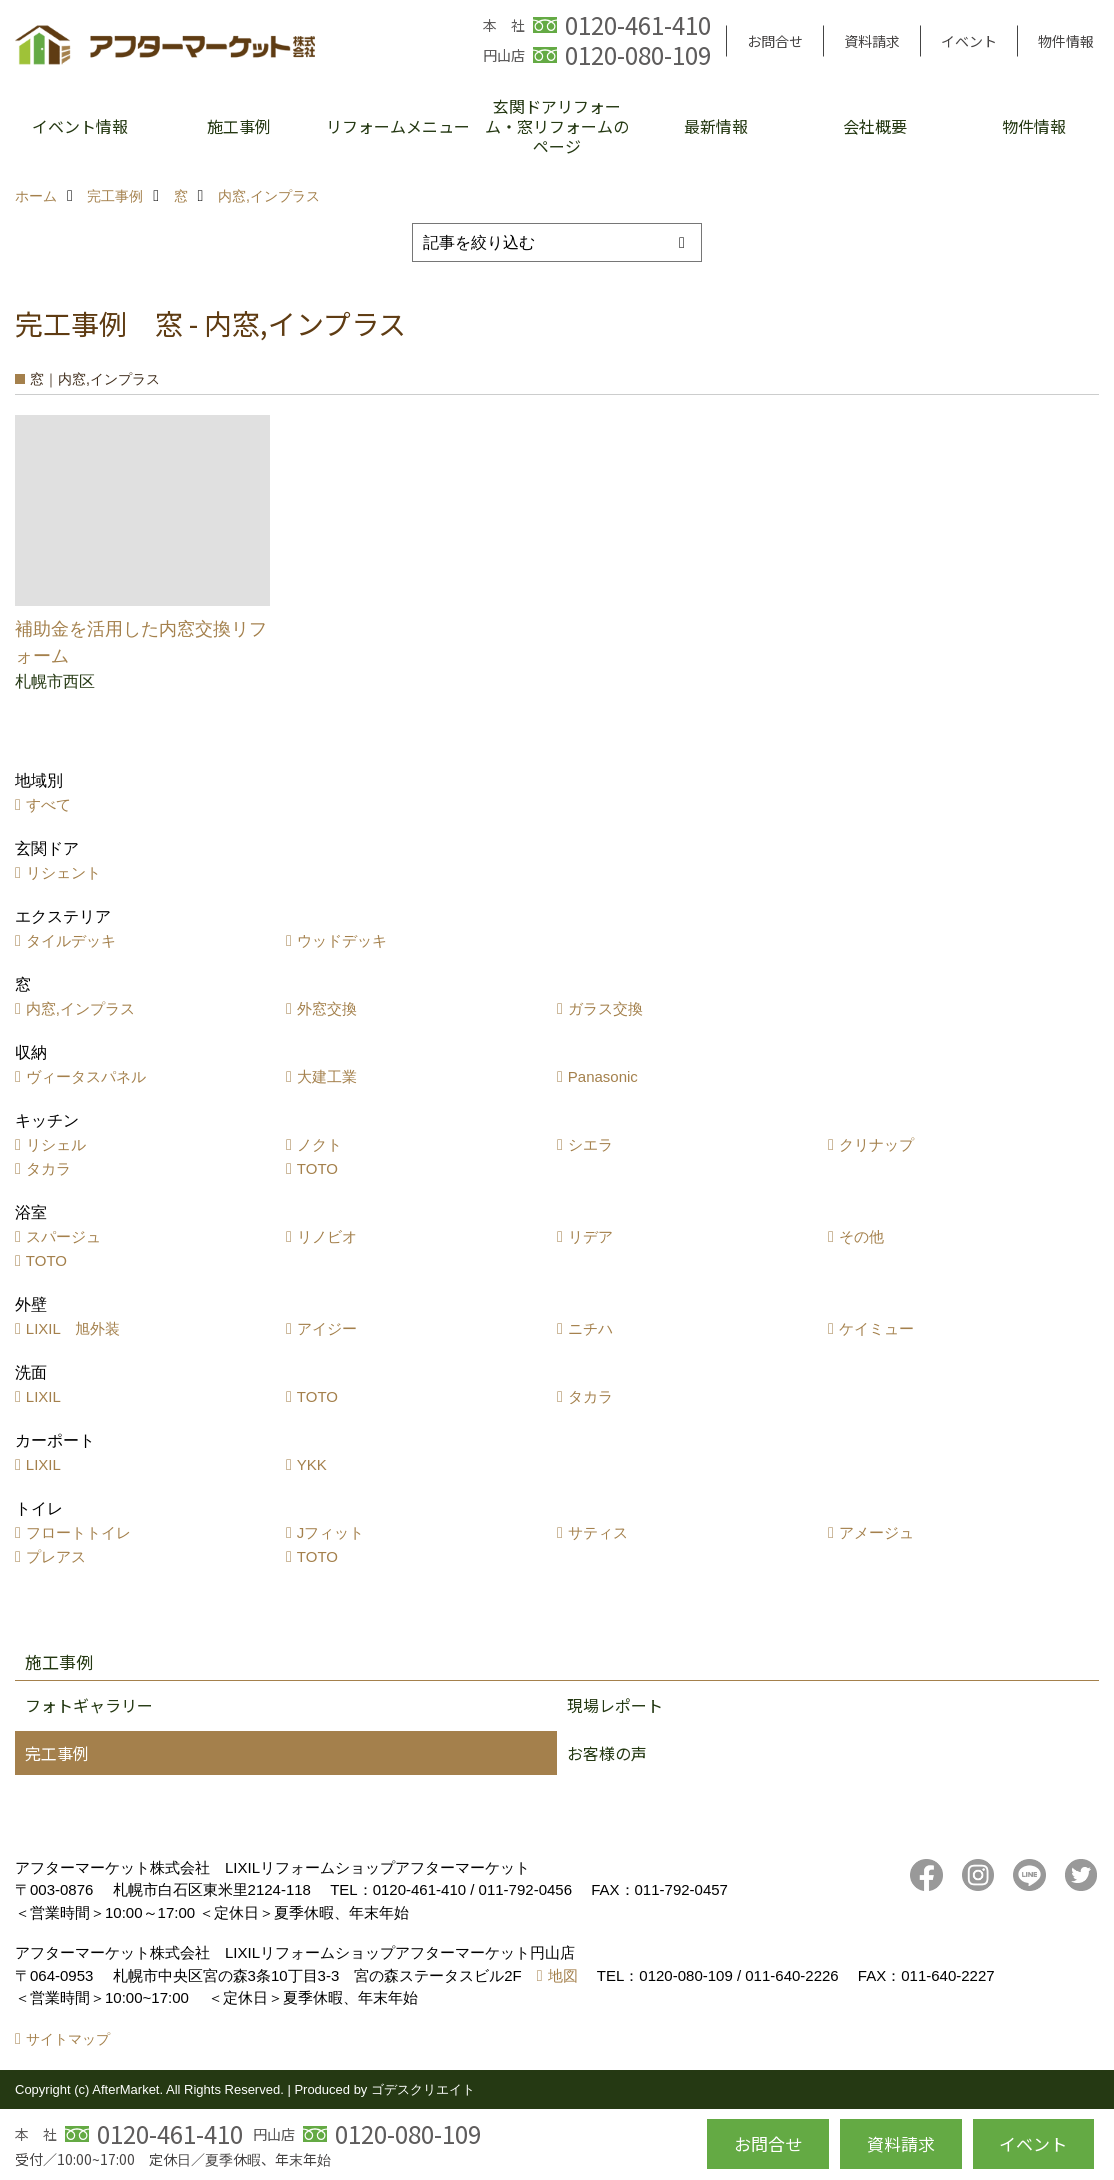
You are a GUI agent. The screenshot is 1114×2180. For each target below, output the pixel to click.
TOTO (317, 1168)
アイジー (327, 1328)
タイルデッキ (71, 940)
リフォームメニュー (398, 126)
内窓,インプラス (80, 1008)
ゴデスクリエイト (423, 2089)
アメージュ (876, 1532)
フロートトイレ (78, 1532)
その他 (861, 1236)
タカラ (48, 1168)
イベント (969, 41)
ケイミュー (876, 1328)
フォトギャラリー (89, 1705)
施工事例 (239, 126)
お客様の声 (607, 1753)
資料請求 (872, 41)
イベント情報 (80, 126)
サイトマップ (68, 2039)
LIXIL (43, 1396)
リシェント (63, 872)
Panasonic (603, 1076)
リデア (590, 1236)
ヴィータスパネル (86, 1076)
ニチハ (590, 1328)
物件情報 (1066, 41)
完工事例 (57, 1753)
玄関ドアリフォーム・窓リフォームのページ (557, 126)
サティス (598, 1532)
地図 (563, 1975)
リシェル (56, 1144)
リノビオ (327, 1236)
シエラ (590, 1144)
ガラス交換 (605, 1008)
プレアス (56, 1556)
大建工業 (327, 1076)
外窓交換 (327, 1008)
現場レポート (615, 1705)
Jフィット (331, 1532)
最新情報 (716, 126)
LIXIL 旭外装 (73, 1328)
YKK (312, 1464)
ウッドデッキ (342, 940)
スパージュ (63, 1236)
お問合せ (775, 41)
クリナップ (876, 1144)
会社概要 (875, 126)
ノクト (319, 1144)
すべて (48, 804)
